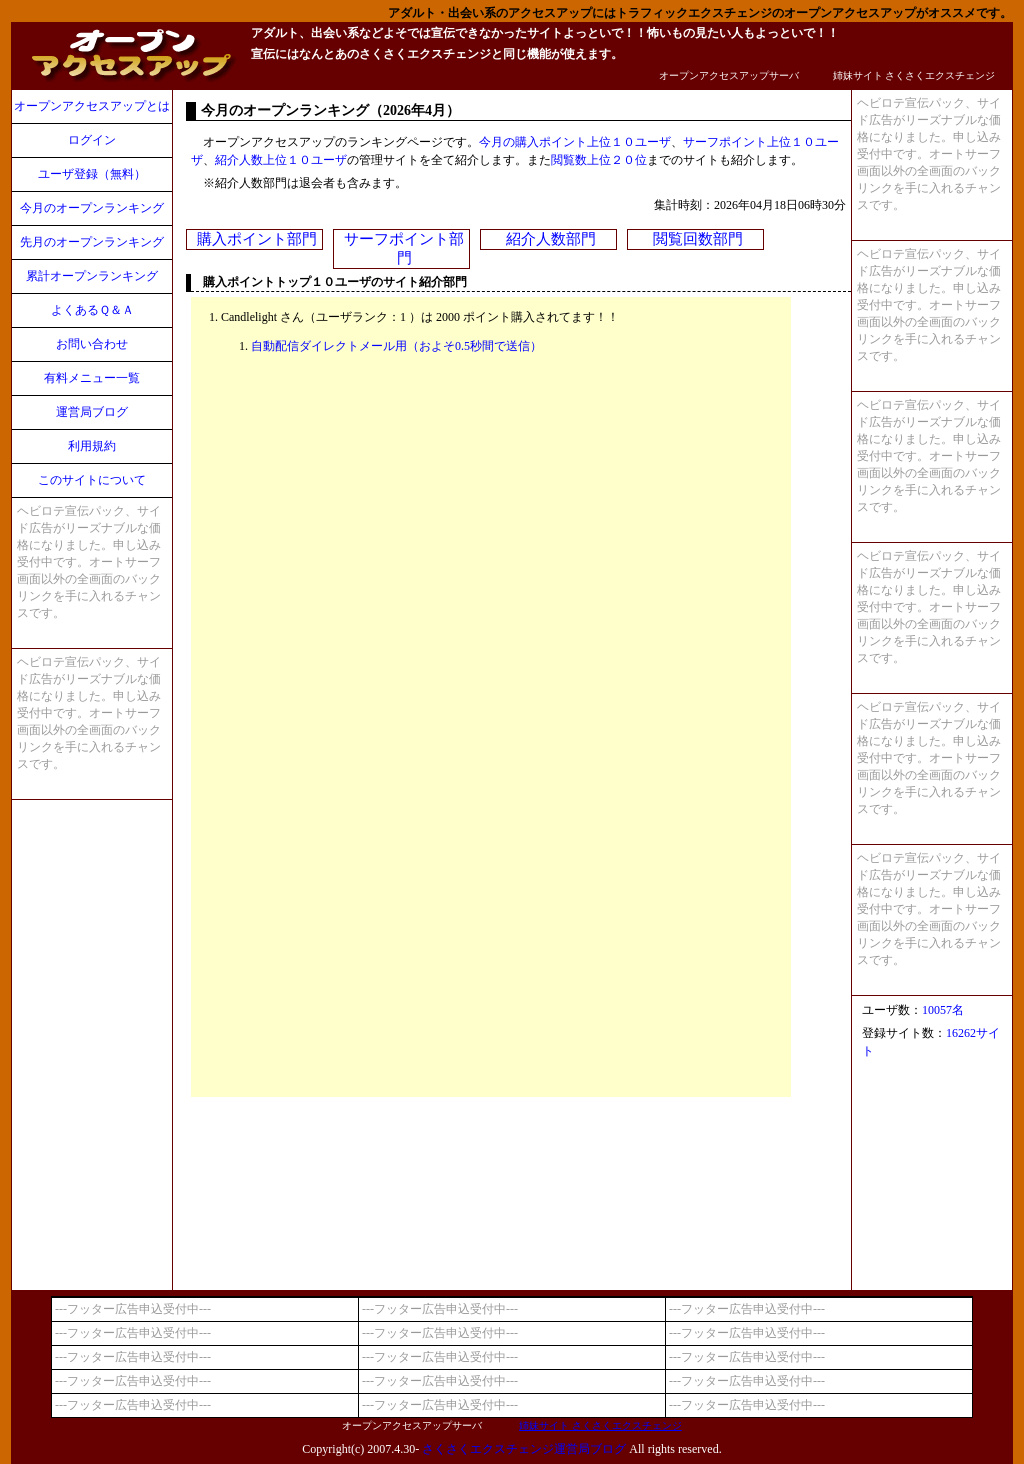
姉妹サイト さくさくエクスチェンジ (914, 75)
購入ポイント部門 (257, 239)
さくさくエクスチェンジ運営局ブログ (524, 1449)
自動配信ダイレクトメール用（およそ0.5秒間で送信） (396, 346)
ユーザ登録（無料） (92, 174)
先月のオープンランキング (92, 242)
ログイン (92, 140)
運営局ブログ (92, 412)
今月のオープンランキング (92, 208)
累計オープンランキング (92, 276)
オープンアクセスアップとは (92, 106)
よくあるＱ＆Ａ (92, 310)
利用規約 (92, 446)
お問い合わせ (92, 344)
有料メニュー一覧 (92, 378)
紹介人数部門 (551, 239)
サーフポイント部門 (404, 248)
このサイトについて (92, 480)
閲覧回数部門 (698, 239)
